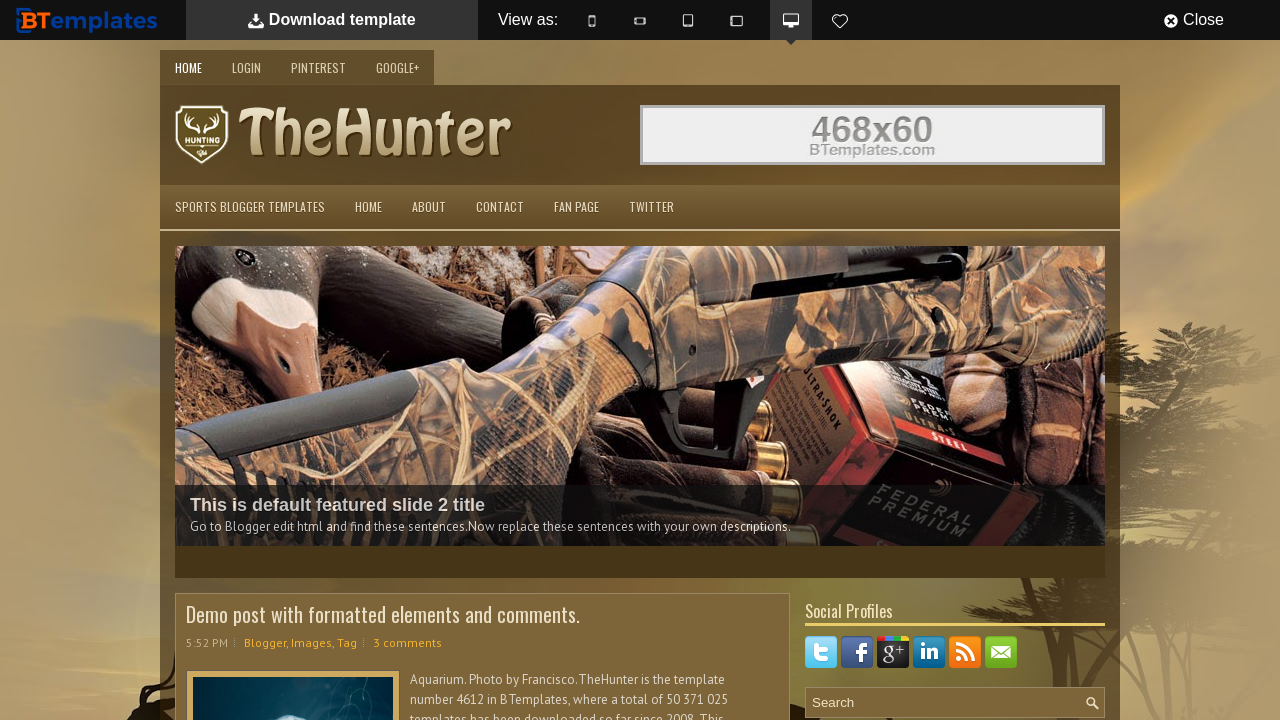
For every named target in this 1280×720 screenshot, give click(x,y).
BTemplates (91, 19)
